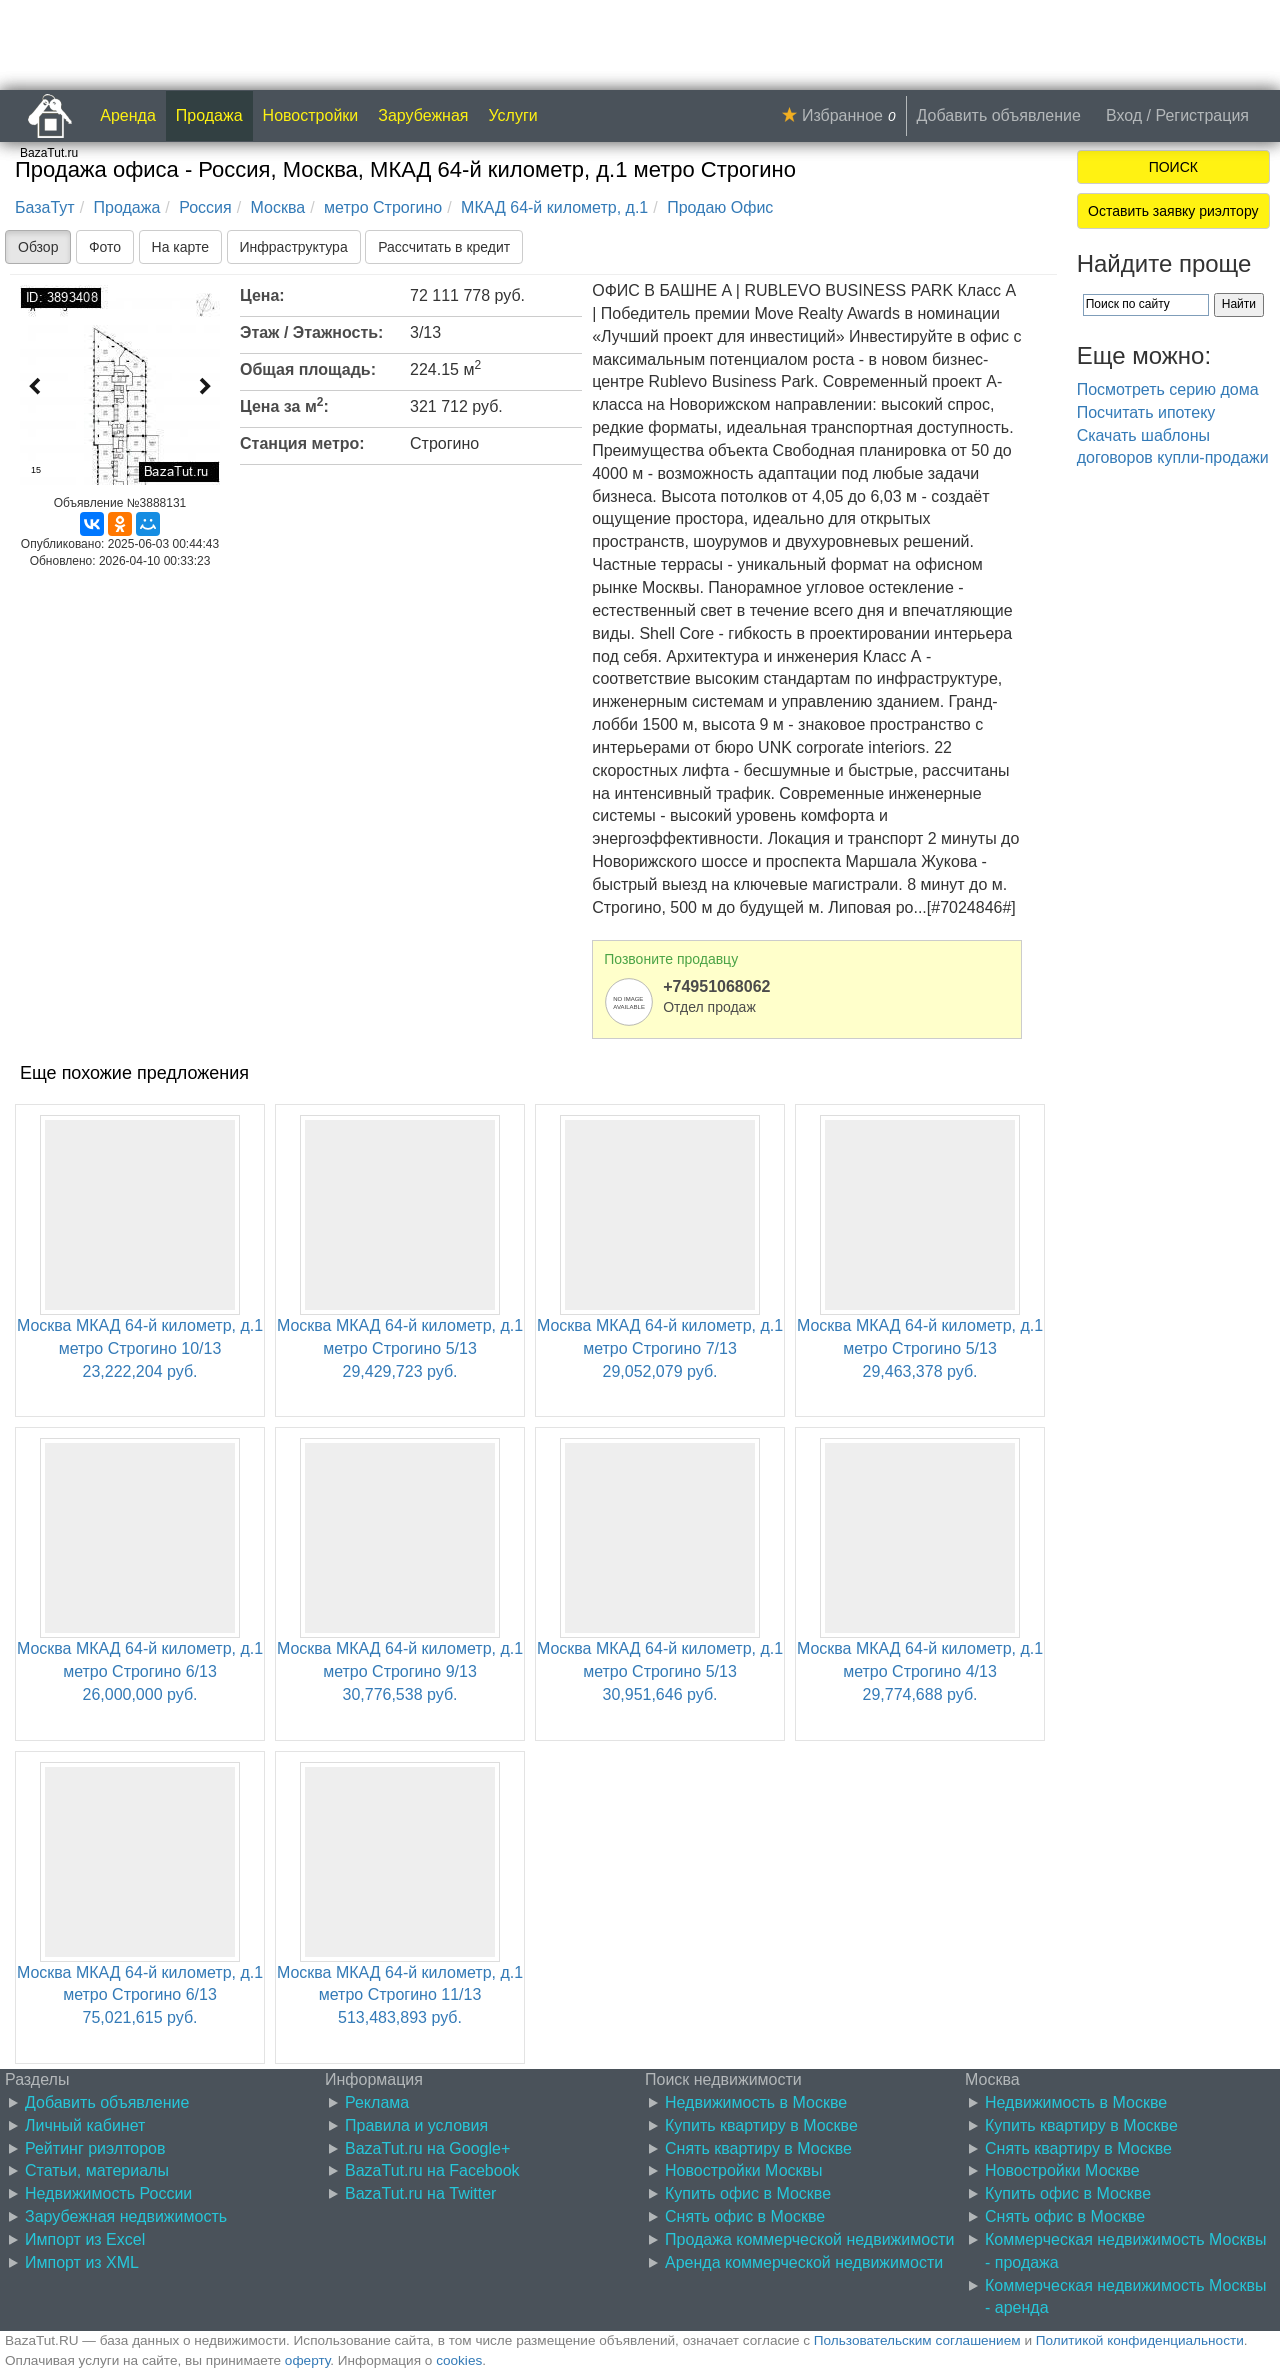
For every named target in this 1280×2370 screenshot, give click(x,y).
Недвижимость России (108, 2193)
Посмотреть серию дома (1168, 389)
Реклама (377, 2102)
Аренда (128, 115)
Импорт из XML (82, 2262)
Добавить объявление (999, 115)
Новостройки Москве (1062, 2170)
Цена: (262, 295)
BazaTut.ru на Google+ (427, 2148)
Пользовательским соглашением (917, 2340)
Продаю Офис (720, 207)
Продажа (209, 115)
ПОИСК (1173, 167)
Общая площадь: (308, 369)
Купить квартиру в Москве (761, 2125)
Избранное (842, 115)
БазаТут (45, 207)
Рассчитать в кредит (444, 247)
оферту (307, 2360)
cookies (459, 2360)
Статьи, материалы (97, 2170)
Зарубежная (423, 115)
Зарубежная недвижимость (126, 2216)
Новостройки (311, 115)
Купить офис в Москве (748, 2193)
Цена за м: (284, 405)
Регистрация (1202, 115)
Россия (205, 207)
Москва (278, 207)
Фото (105, 247)
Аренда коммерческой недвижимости (804, 2262)
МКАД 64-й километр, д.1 (554, 207)
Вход (1124, 115)
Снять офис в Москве (745, 2216)
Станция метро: (302, 443)
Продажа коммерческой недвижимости (809, 2239)
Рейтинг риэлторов (95, 2148)
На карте (181, 247)
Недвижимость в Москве (756, 2102)
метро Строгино (383, 207)
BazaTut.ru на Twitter (420, 2193)
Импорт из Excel (85, 2239)
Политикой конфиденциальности (1140, 2340)
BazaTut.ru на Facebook (432, 2170)
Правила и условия (416, 2125)
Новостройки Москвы (744, 2170)
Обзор (38, 247)
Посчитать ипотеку (1146, 412)
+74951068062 (716, 986)
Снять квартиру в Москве (758, 2148)
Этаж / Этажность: (311, 332)
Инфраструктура (294, 247)
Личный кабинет (85, 2125)
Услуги (513, 115)
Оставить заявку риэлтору (1173, 211)
